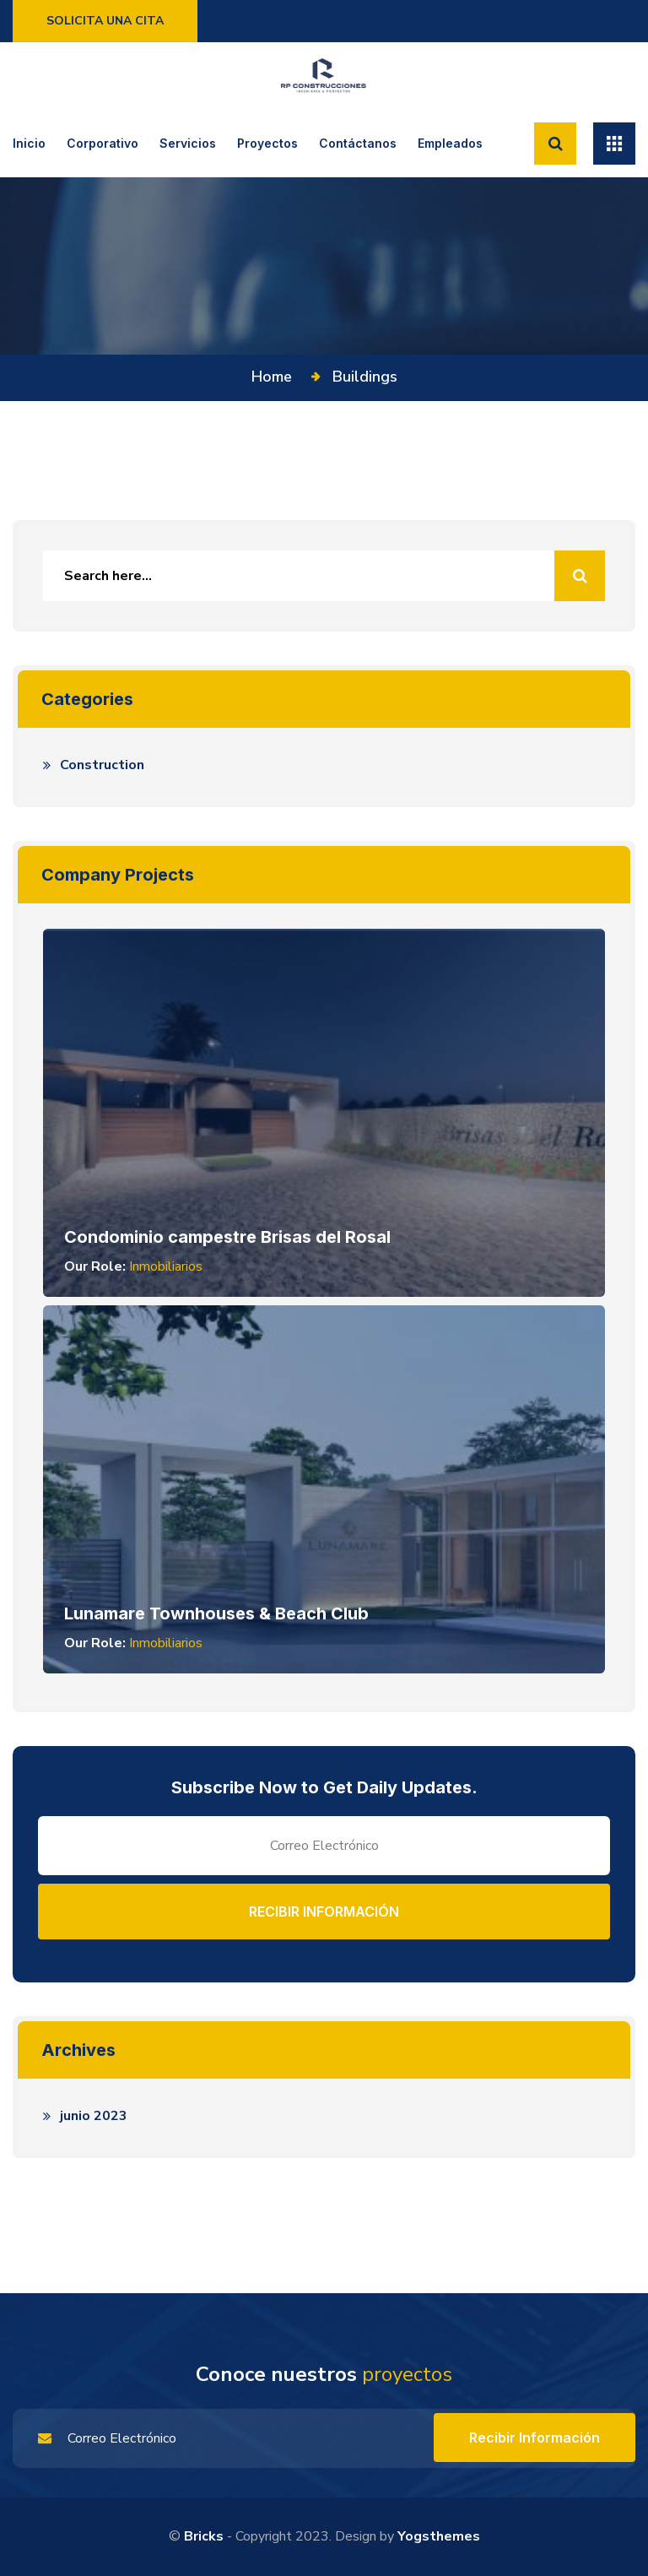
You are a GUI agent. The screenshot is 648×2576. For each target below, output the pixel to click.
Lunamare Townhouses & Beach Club (216, 1613)
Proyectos (267, 143)
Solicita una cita (105, 21)
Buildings (364, 376)
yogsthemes (438, 2536)
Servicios (187, 143)
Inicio (29, 143)
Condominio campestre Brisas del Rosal (227, 1237)
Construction (102, 765)
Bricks (204, 2536)
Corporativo (102, 143)
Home (275, 376)
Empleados (450, 143)
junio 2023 (93, 2116)
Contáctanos (358, 143)
